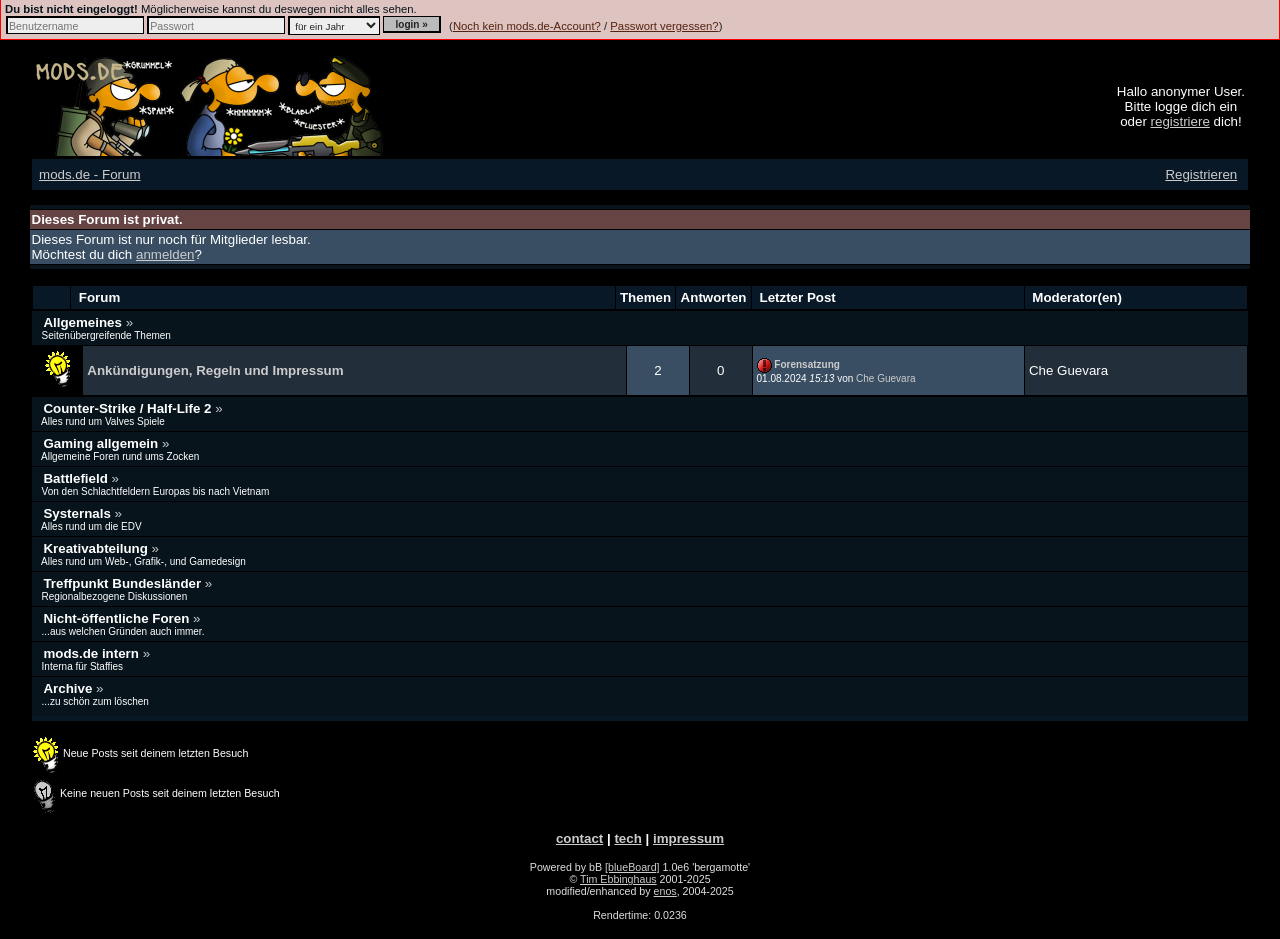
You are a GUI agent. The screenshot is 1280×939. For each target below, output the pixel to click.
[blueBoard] (632, 867)
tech (627, 838)
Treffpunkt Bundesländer (123, 583)
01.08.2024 (796, 378)
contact (579, 838)
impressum (688, 838)
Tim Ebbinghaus (618, 879)
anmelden (165, 254)
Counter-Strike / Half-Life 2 (129, 408)
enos (665, 891)
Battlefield (77, 478)
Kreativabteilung (97, 548)
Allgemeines (84, 322)
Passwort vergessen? (664, 26)
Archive (69, 688)
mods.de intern (92, 653)
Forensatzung (807, 364)
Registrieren (1201, 174)
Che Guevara (885, 378)
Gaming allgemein (102, 443)
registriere (1180, 121)
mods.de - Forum (89, 174)
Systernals (78, 513)
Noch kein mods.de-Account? (527, 26)
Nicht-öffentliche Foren (118, 618)
